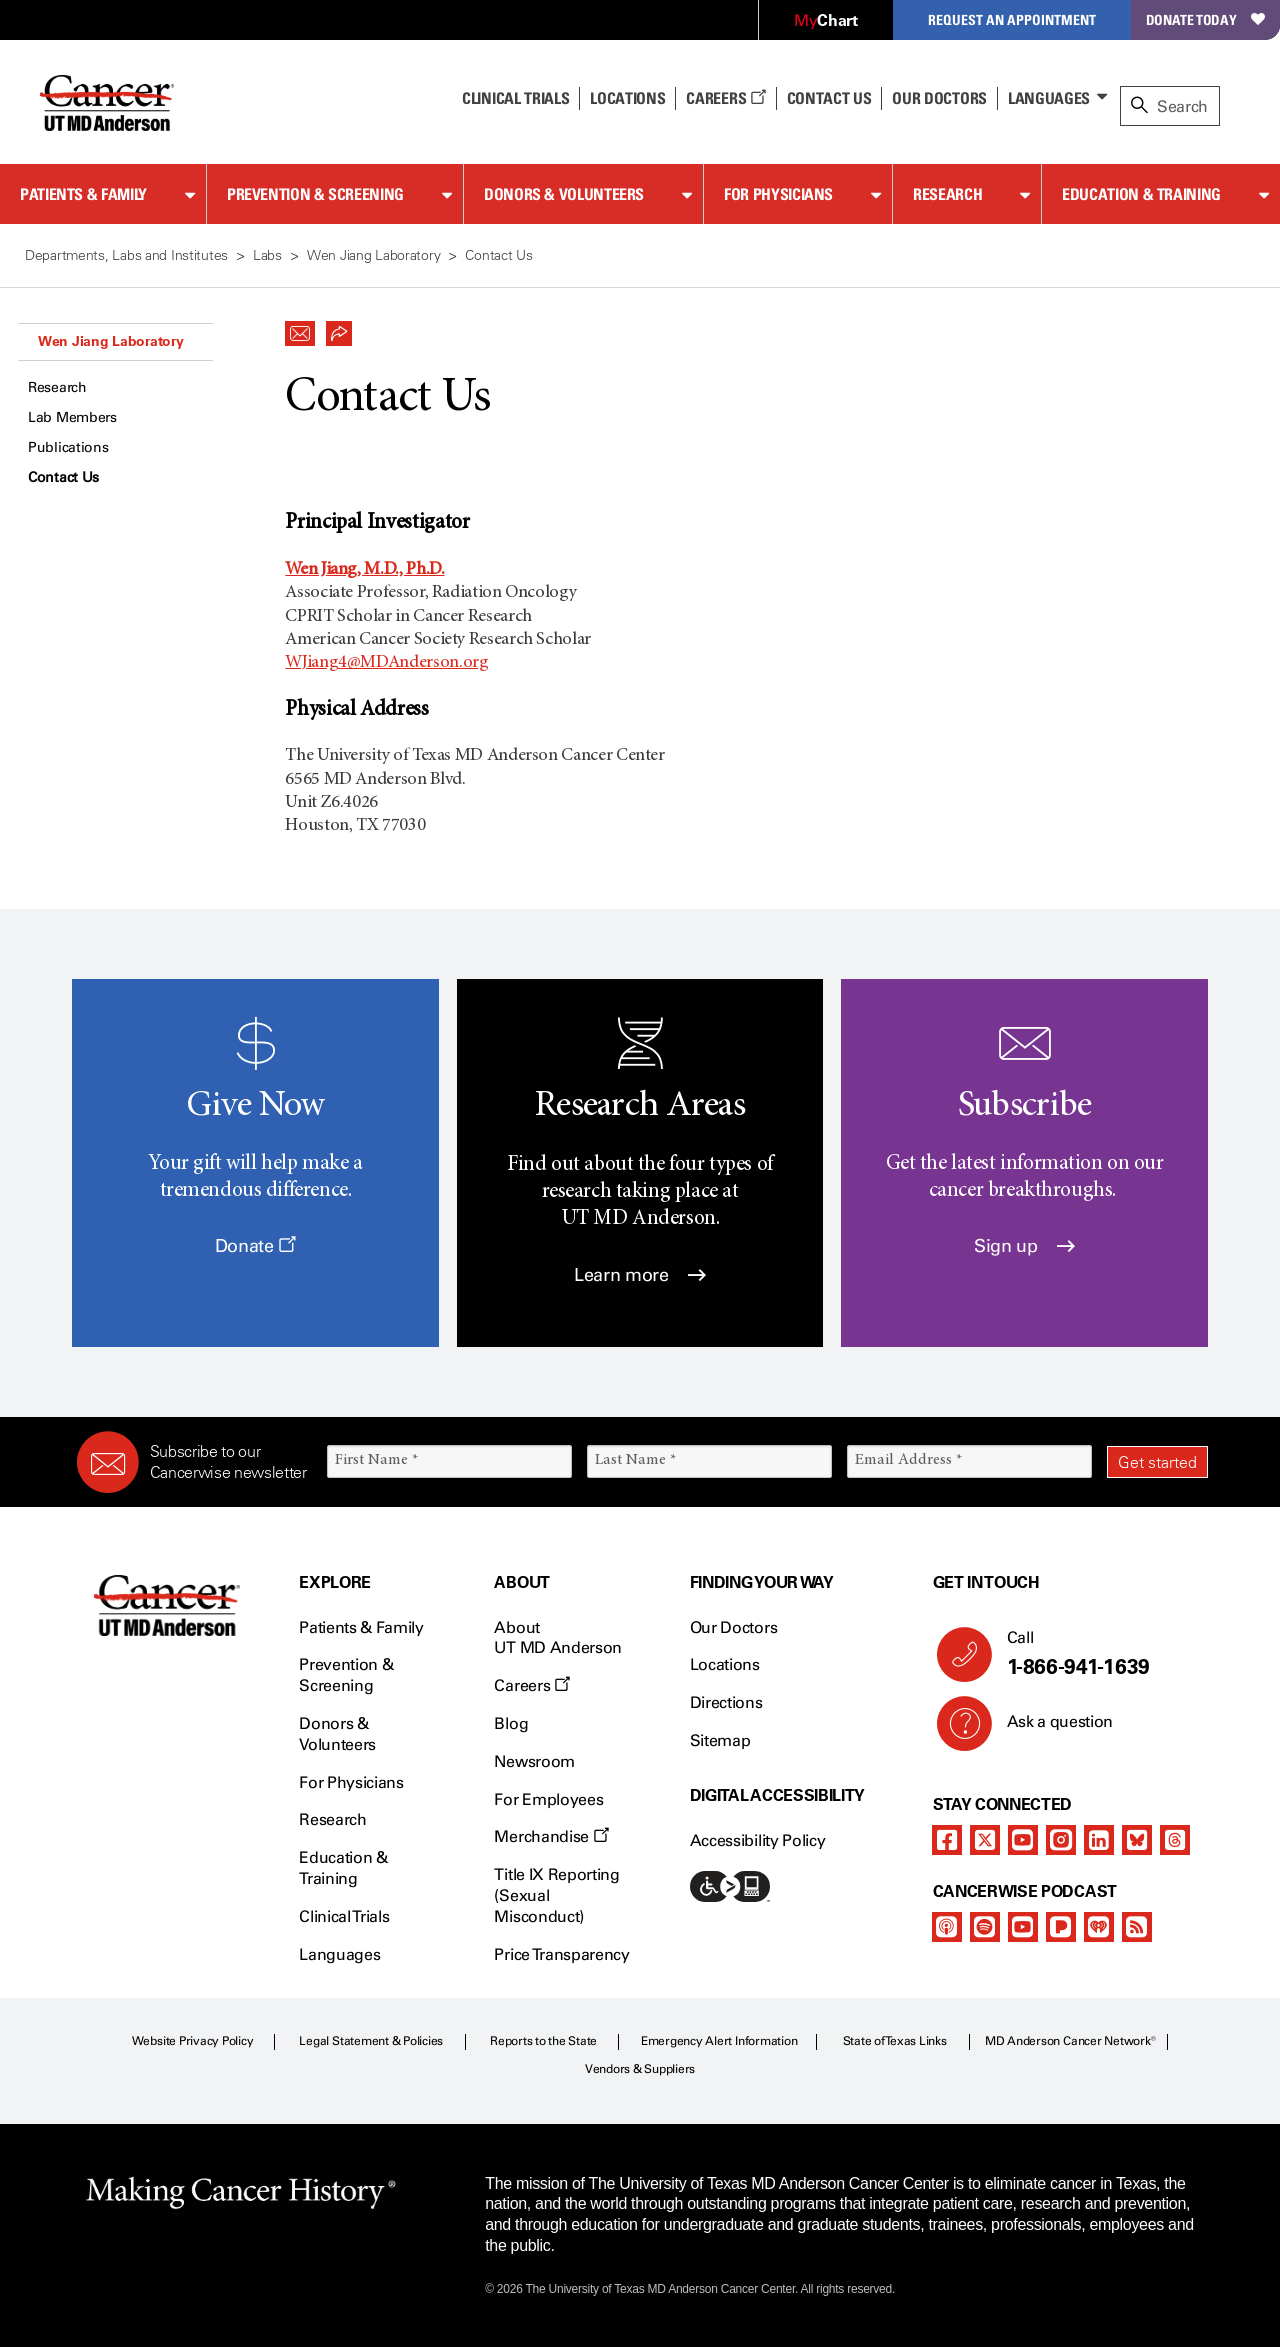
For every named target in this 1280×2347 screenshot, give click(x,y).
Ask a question (1048, 1729)
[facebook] (947, 1840)
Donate (255, 1246)
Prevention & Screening (315, 194)
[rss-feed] (1137, 1927)
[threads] (1175, 1840)
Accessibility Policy (758, 1840)
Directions (726, 1702)
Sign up (1024, 1246)
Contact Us (829, 98)
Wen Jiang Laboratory (110, 341)
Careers (725, 98)
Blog (511, 1723)
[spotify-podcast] (985, 1927)
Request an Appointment (1012, 19)
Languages (1049, 98)
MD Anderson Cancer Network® (1070, 2041)
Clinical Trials (515, 98)
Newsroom (534, 1761)
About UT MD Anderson (558, 1638)
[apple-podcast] (947, 1927)
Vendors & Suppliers (640, 2069)
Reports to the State (543, 2041)
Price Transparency (561, 1954)
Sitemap (720, 1740)
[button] (300, 328)
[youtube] (1023, 1840)
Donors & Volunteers (564, 194)
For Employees (548, 1799)
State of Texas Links (895, 2041)
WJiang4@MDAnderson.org (386, 663)
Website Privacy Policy (193, 2041)
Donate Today (1205, 19)
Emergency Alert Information (719, 2041)
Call (1099, 1654)
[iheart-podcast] (1099, 1927)
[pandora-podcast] (1061, 1927)
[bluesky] (1137, 1840)
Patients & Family (83, 194)
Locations (725, 1664)
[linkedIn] (1099, 1840)
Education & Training (1141, 194)
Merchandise (551, 1836)
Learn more (640, 1275)
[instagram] (1061, 1840)
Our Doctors (939, 98)
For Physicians (778, 194)
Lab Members (72, 417)
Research (947, 194)
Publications (68, 447)
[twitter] (985, 1840)
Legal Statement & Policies (371, 2041)
